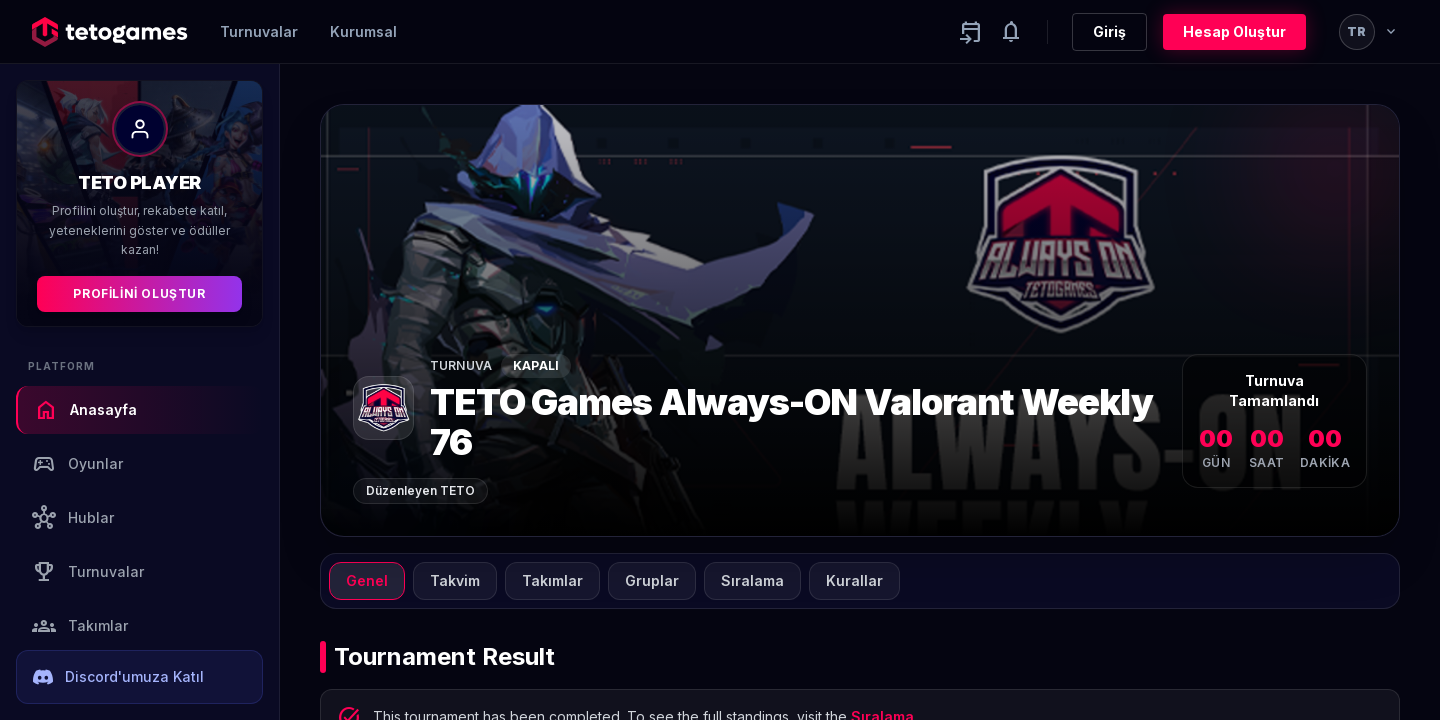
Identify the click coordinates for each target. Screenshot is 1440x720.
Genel (367, 580)
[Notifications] (1011, 32)
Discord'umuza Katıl (118, 677)
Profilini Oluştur (139, 293)
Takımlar (80, 626)
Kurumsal (363, 31)
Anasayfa (85, 410)
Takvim (455, 580)
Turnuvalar (259, 31)
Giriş (1109, 31)
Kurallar (854, 580)
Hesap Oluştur (1234, 31)
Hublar (73, 518)
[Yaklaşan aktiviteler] (971, 32)
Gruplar (652, 580)
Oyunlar (77, 464)
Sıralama (752, 580)
